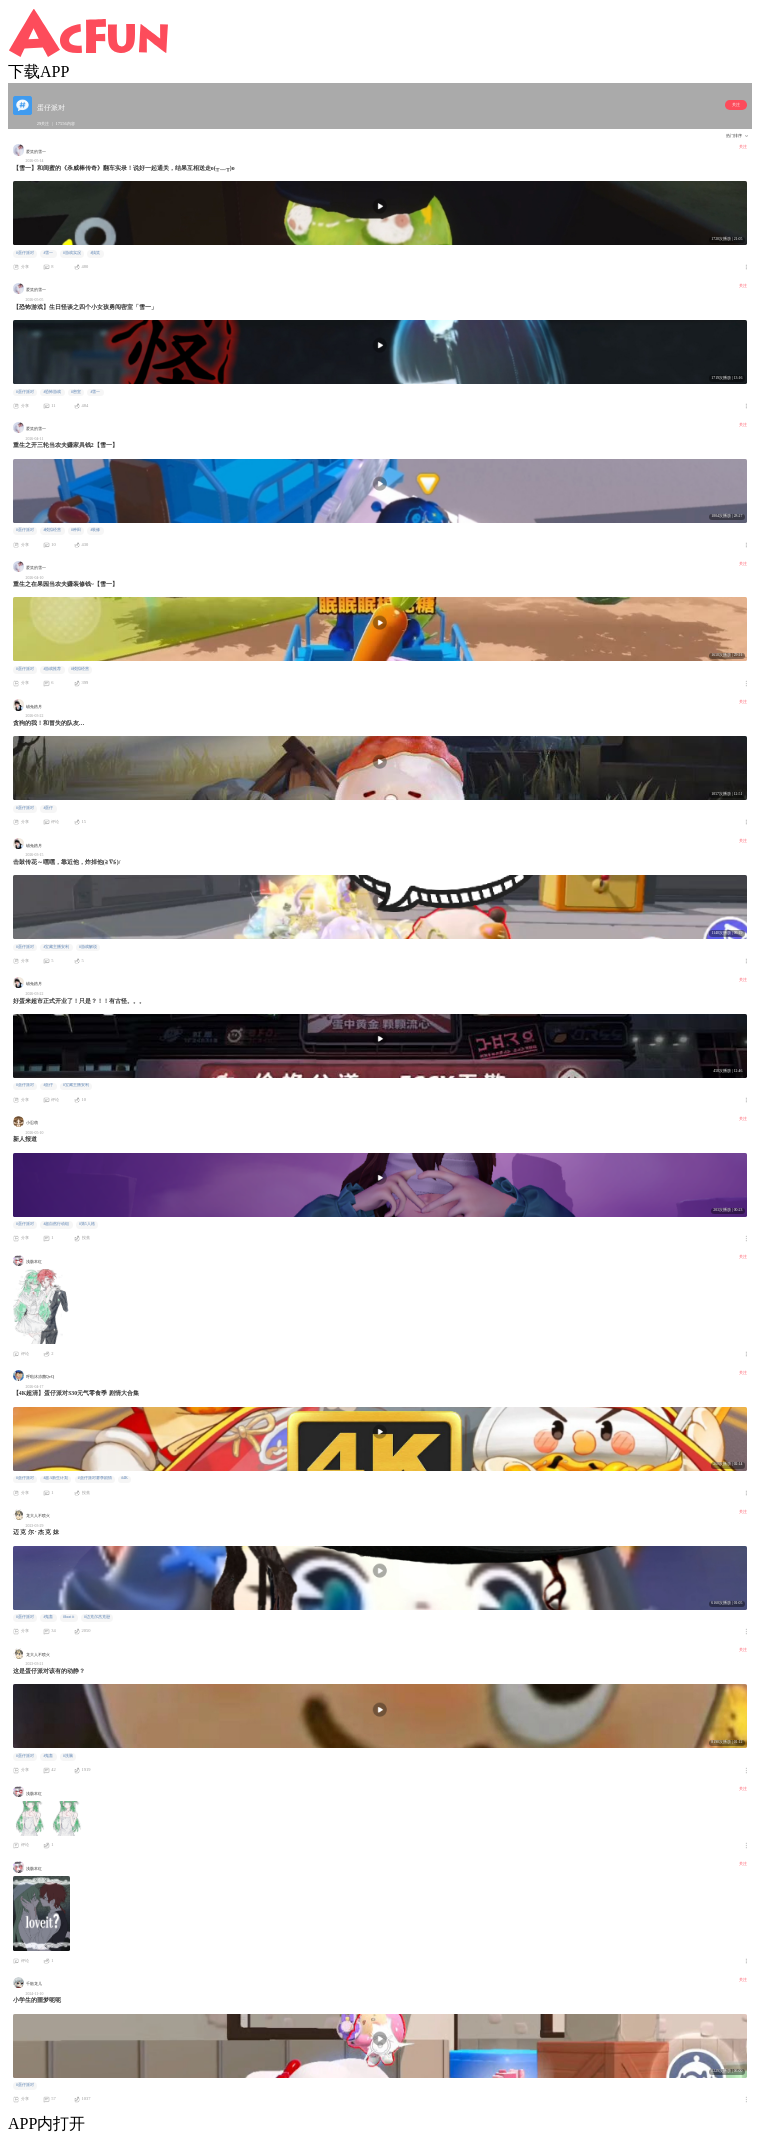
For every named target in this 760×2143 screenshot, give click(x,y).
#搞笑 (95, 253)
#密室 (76, 392)
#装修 (95, 530)
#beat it (68, 1617)
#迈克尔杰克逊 (97, 1617)
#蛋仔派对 (25, 253)
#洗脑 (68, 1756)
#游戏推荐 (52, 669)
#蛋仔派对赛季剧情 (95, 1478)
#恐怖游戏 (52, 392)
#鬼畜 (48, 1617)
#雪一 (48, 253)
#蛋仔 (48, 808)
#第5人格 (87, 1224)
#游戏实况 (72, 253)
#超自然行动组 (56, 1224)
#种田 (76, 530)
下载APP (38, 71)
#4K (124, 1478)
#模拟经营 (52, 530)
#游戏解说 (88, 947)
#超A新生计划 (55, 1478)
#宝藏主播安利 (56, 947)
